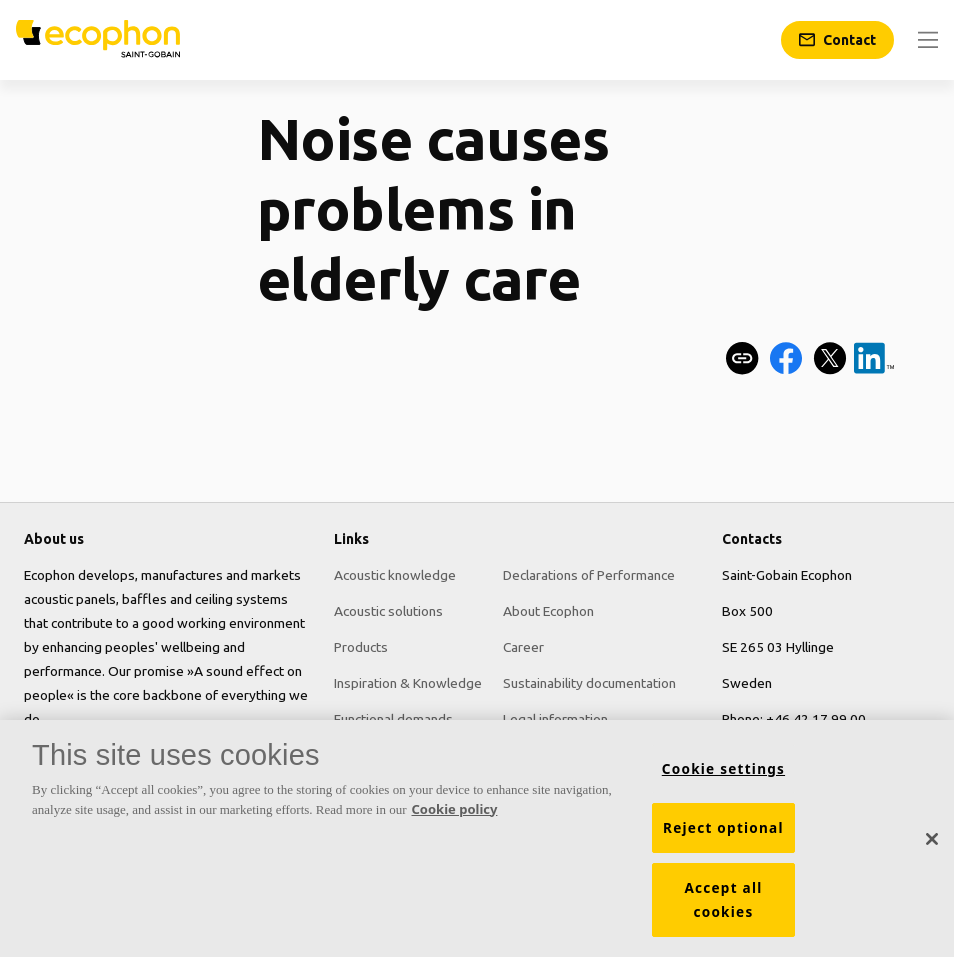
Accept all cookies (723, 900)
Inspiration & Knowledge (408, 683)
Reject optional (723, 828)
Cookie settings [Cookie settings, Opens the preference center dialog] (723, 769)
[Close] (932, 839)
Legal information (555, 719)
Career (523, 647)
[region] (477, 838)
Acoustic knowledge (395, 575)
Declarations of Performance (589, 575)
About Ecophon (548, 611)
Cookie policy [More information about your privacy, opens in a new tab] (455, 809)
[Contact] (837, 40)
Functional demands (393, 719)
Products (361, 647)
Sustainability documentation (589, 683)
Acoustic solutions (388, 611)
